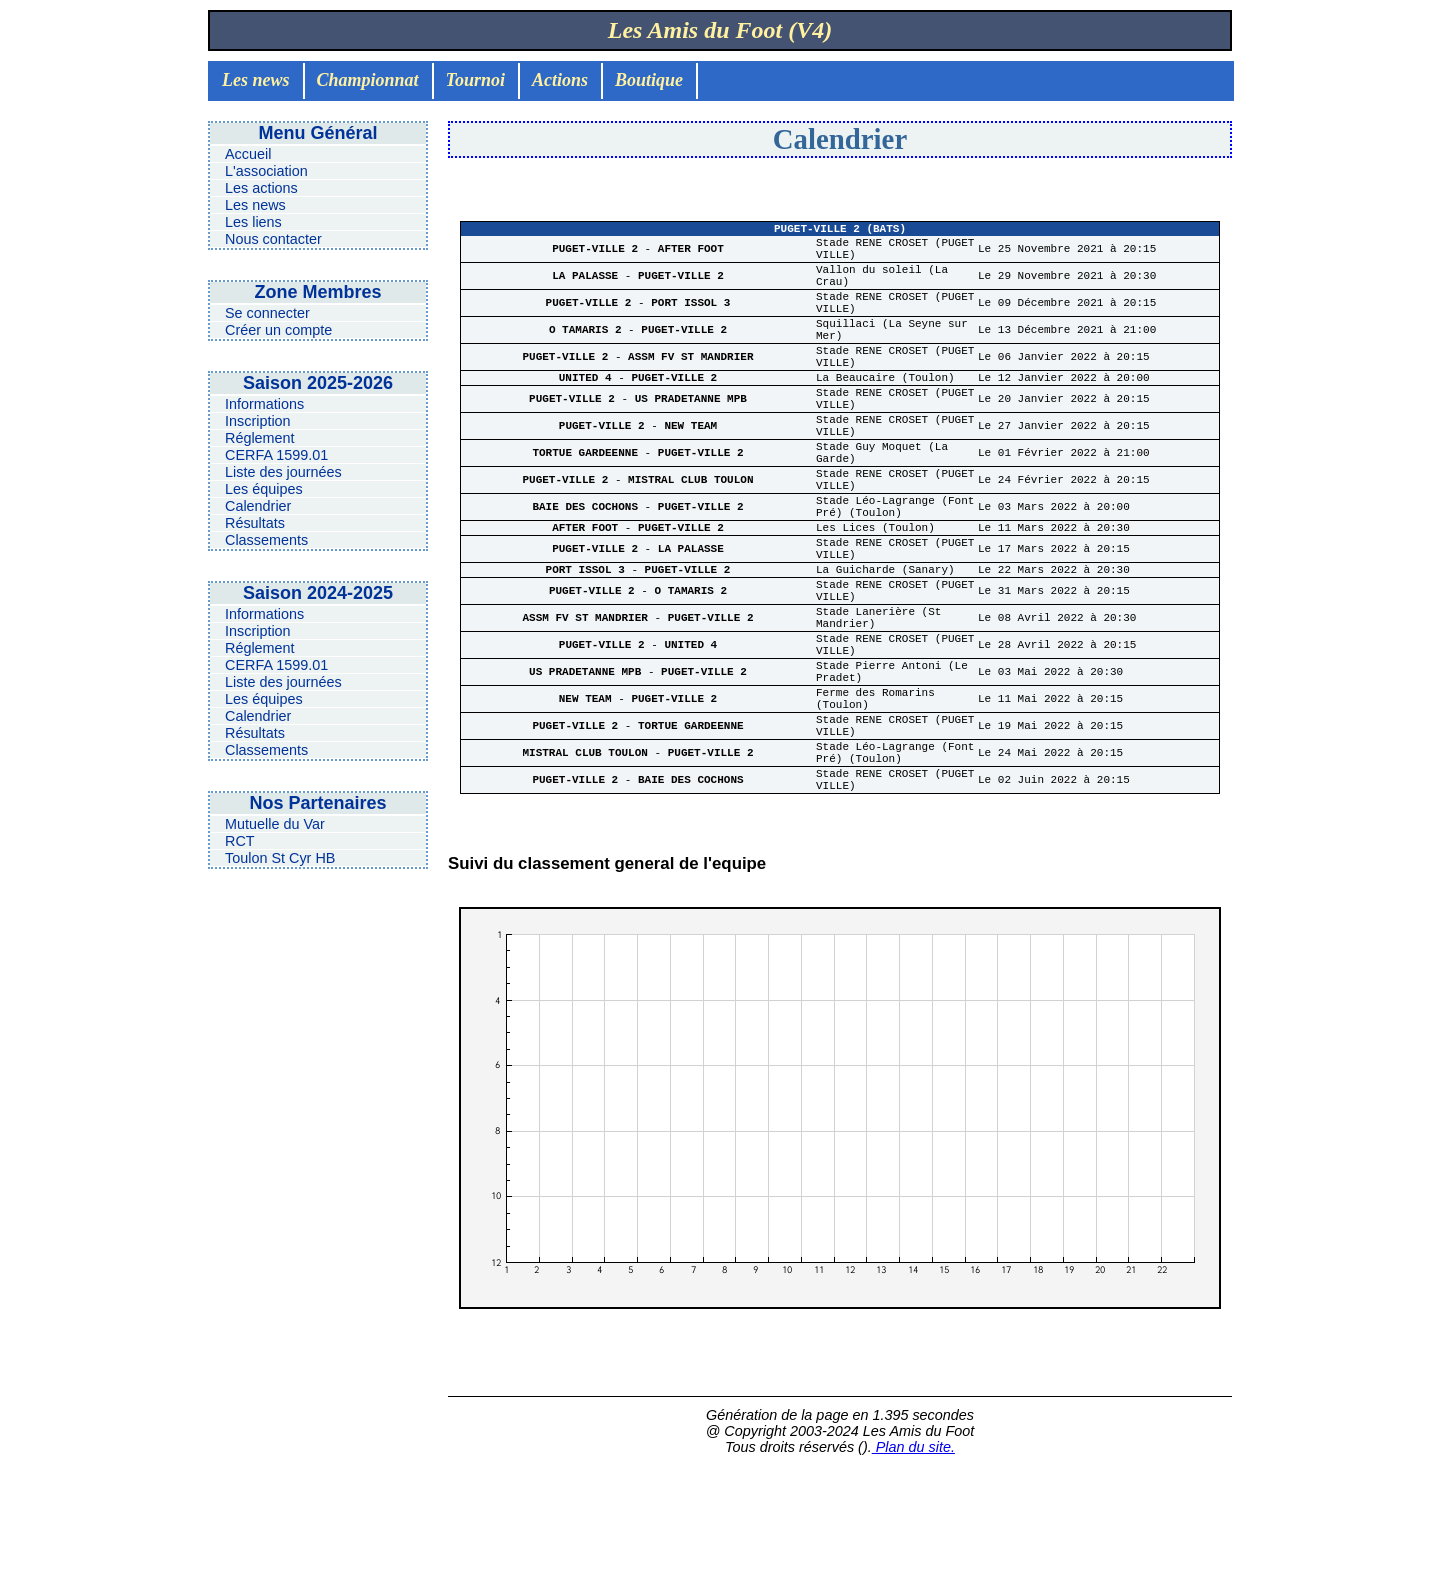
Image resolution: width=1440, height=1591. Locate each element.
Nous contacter (273, 239)
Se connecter (267, 313)
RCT (240, 841)
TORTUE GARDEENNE (588, 504)
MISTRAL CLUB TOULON (690, 537)
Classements (266, 540)
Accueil (248, 154)
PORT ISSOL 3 (690, 321)
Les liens (253, 222)
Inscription (258, 421)
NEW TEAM (690, 471)
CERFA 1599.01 (276, 455)
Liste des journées (283, 472)
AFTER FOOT (691, 255)
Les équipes (264, 489)
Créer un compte (278, 330)
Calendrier (258, 506)
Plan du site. (913, 1573)
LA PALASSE (588, 288)
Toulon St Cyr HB (280, 858)
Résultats (255, 523)
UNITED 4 (588, 412)
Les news (255, 205)
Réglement (260, 438)
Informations (264, 404)
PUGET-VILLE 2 (598, 255)
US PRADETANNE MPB (691, 438)
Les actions (261, 188)
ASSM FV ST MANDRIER (690, 387)
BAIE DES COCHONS (588, 570)
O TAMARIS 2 (588, 354)
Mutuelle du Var (275, 824)
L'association (266, 171)
